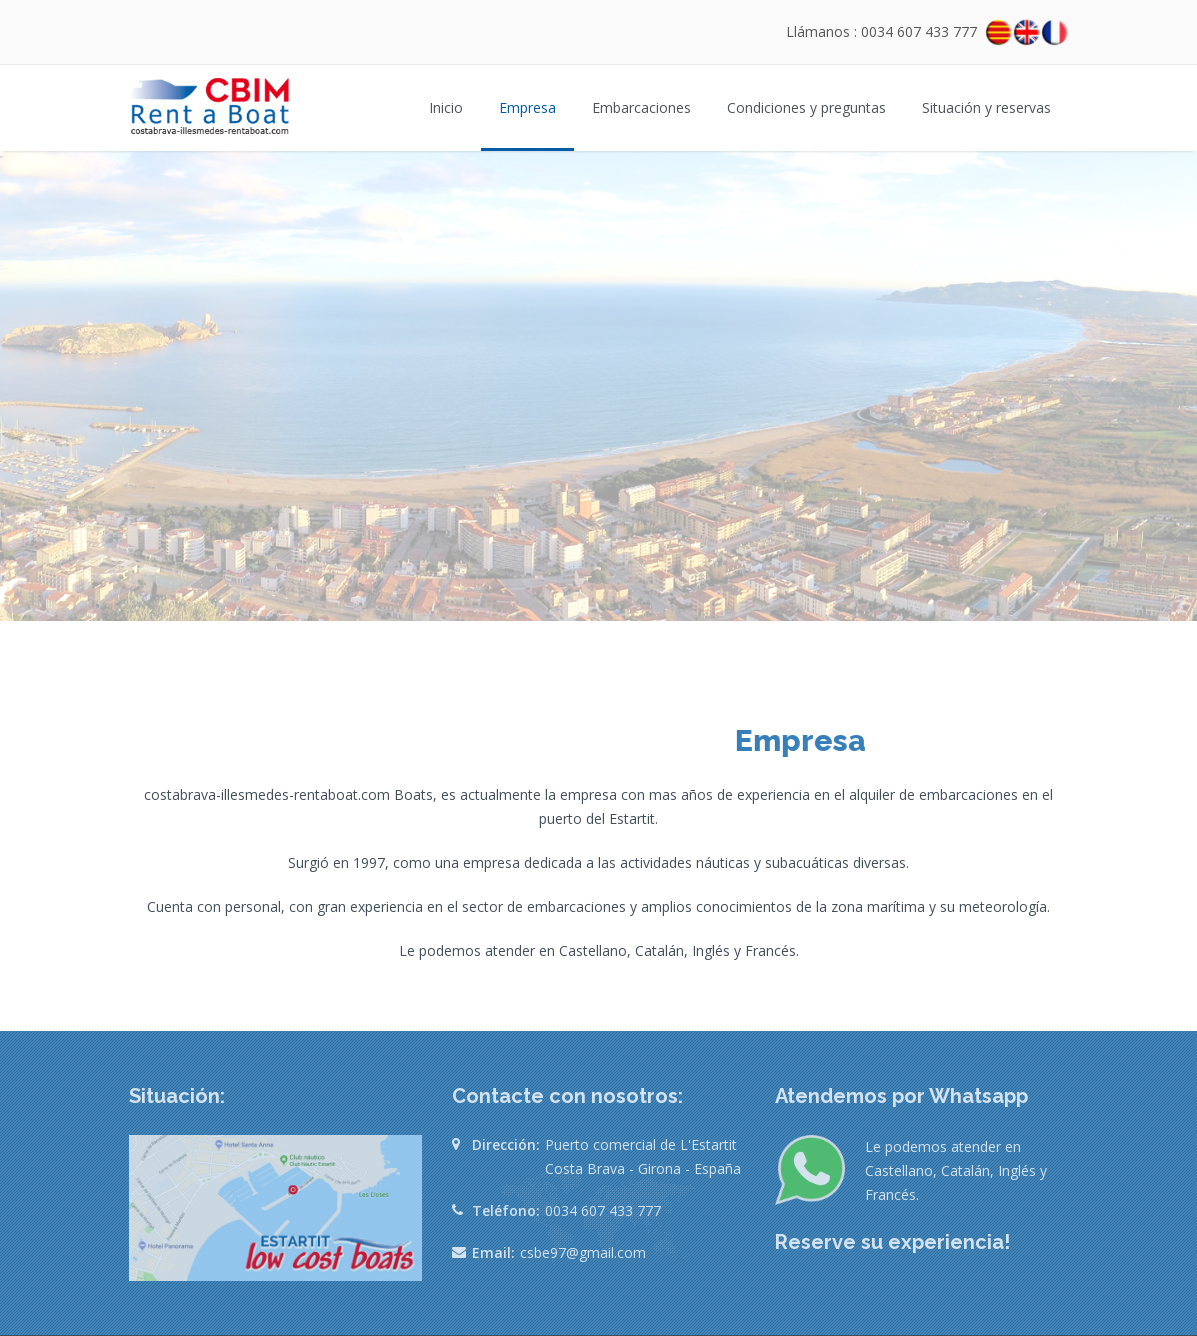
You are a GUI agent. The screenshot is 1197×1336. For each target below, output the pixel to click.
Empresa (527, 107)
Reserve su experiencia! (892, 1242)
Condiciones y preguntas (806, 107)
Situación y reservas (986, 107)
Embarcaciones (641, 107)
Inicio (446, 107)
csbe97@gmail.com (583, 1252)
